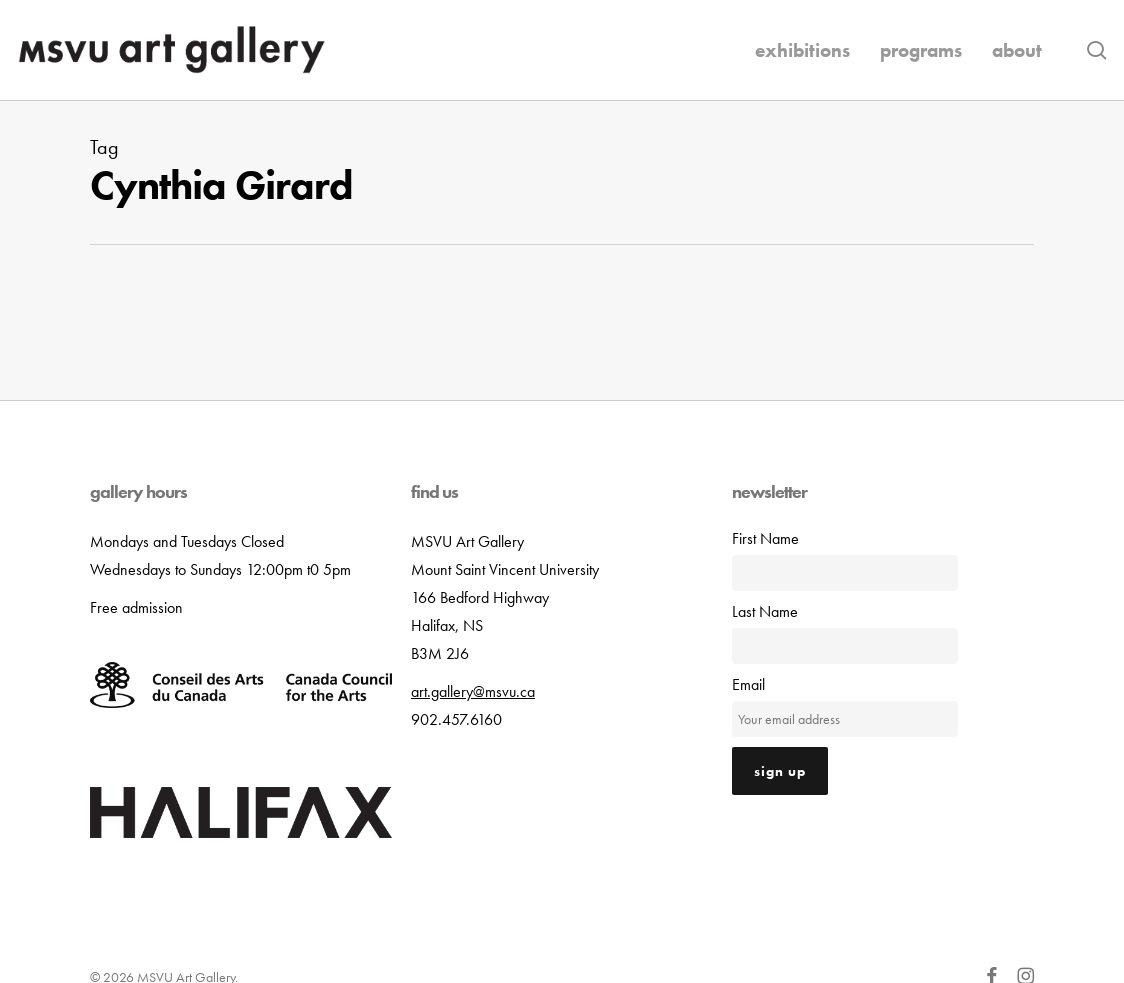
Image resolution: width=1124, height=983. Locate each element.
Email (748, 684)
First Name (765, 538)
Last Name (765, 611)
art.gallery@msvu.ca (473, 691)
